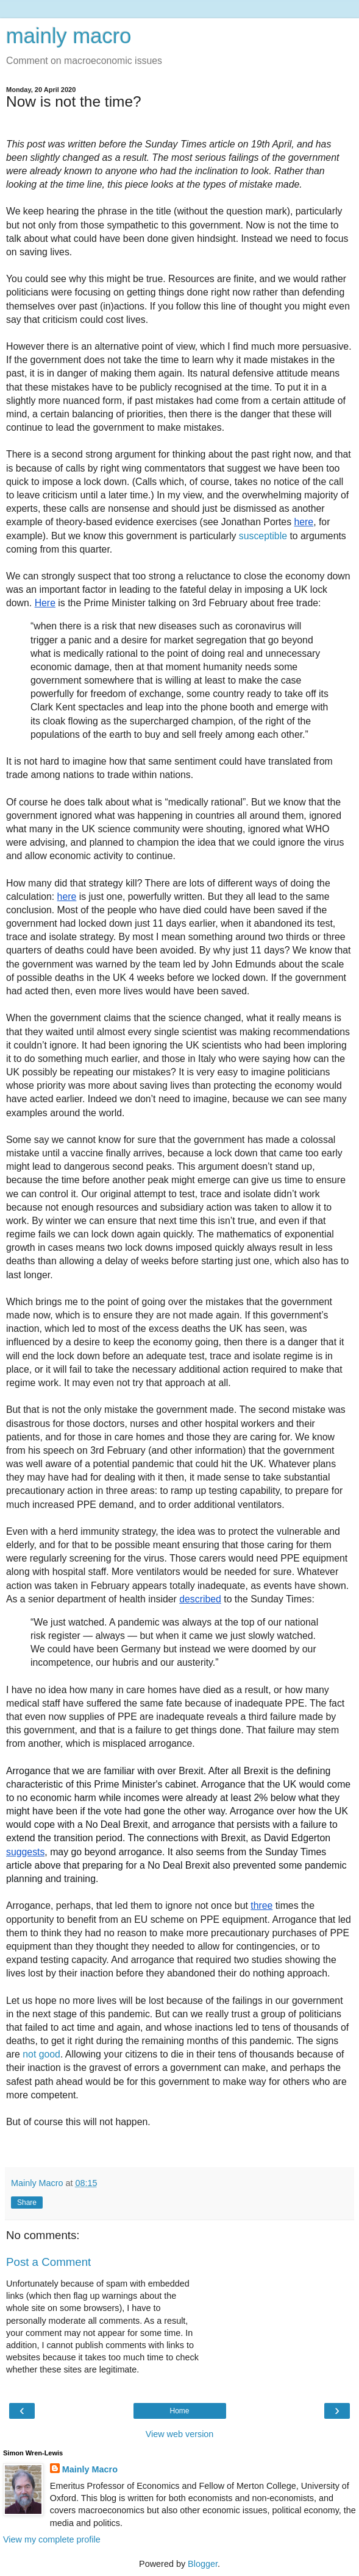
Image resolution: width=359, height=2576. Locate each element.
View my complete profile (52, 2539)
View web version (180, 2434)
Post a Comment (48, 2262)
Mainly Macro (90, 2469)
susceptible (263, 536)
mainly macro (68, 36)
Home (179, 2411)
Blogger (203, 2564)
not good (41, 2054)
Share (27, 2202)
